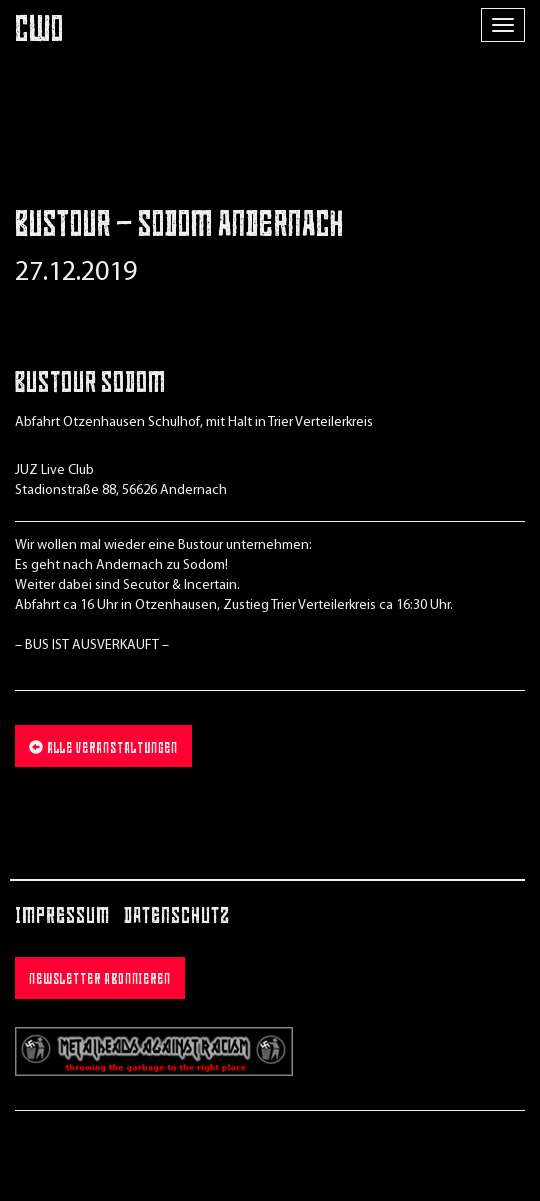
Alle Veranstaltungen (103, 748)
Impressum (62, 917)
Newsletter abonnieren (100, 980)
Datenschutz (177, 917)
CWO (39, 32)
